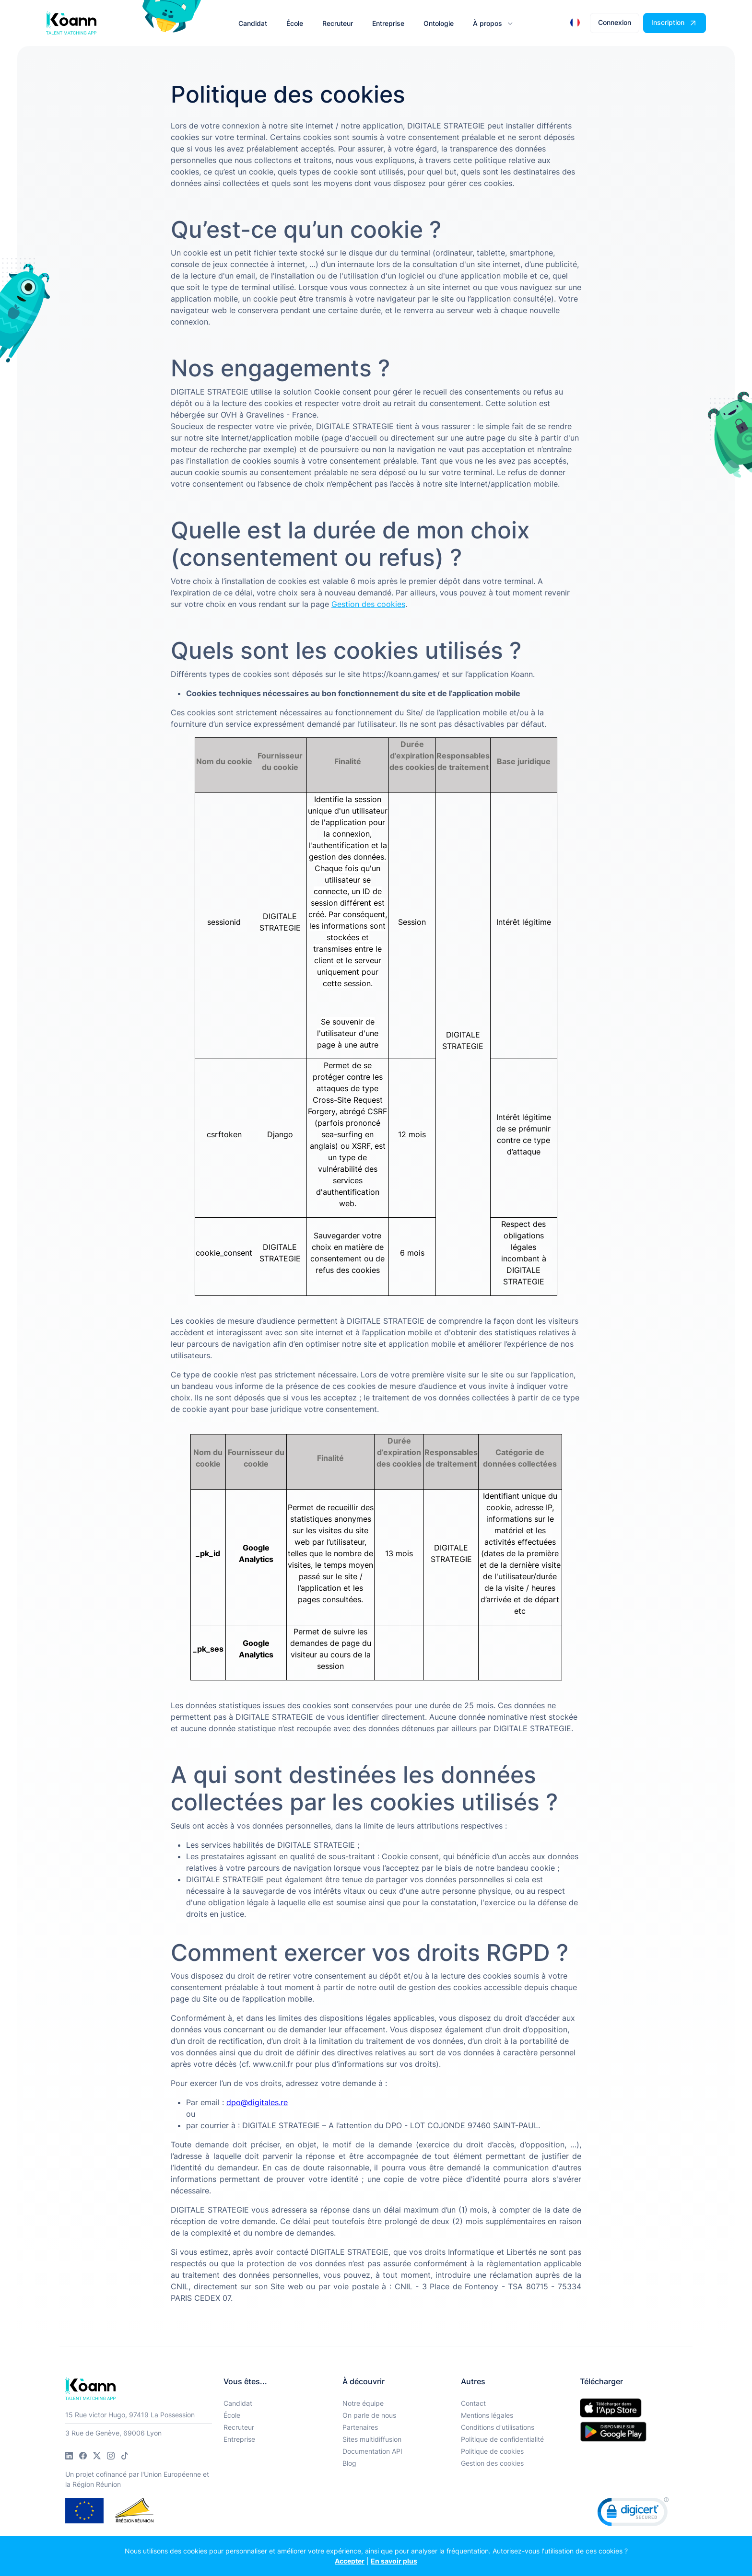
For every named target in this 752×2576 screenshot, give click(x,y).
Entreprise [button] (388, 23)
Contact (473, 2403)
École (231, 2415)
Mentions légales (487, 2415)
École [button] (294, 23)
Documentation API (372, 2451)
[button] (492, 23)
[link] (633, 2514)
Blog (349, 2463)
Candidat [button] (252, 23)
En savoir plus (394, 2561)
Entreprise (239, 2439)
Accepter (349, 2561)
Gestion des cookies (492, 2463)
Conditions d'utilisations (497, 2427)
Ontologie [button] (438, 23)
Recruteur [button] (337, 23)
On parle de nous (369, 2415)
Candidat (237, 2403)
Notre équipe (363, 2403)
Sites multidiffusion (371, 2439)
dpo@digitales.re (257, 2102)
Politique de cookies (492, 2451)
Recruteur (238, 2427)
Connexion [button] (614, 22)
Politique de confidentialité (502, 2439)
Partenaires (360, 2427)
